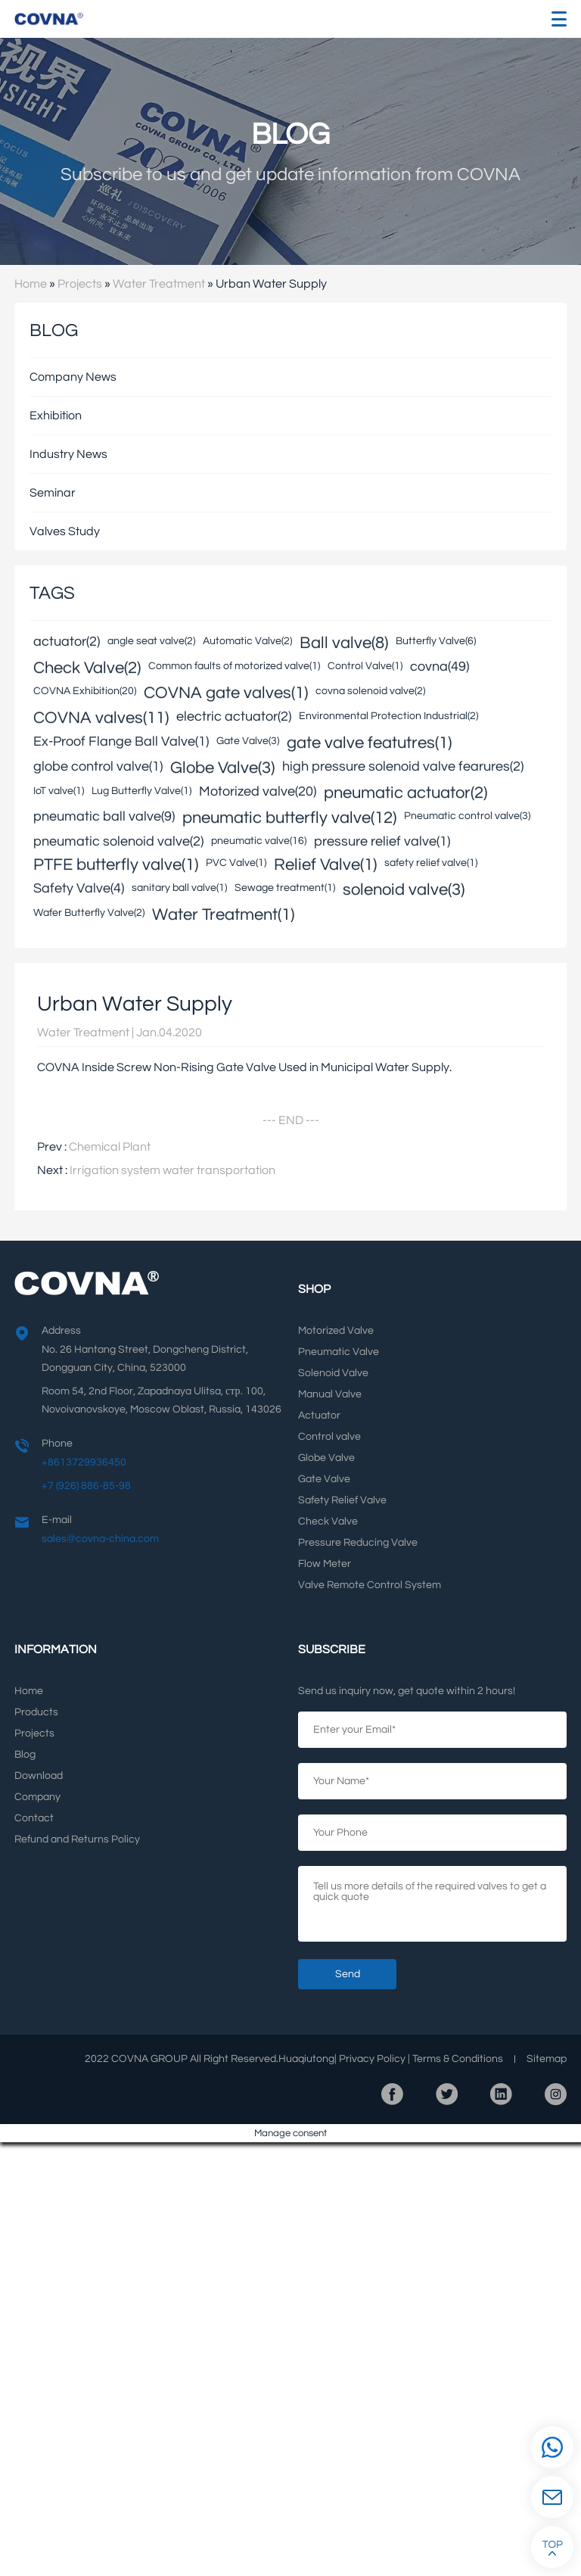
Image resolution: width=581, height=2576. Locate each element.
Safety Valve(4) (78, 889)
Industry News (68, 454)
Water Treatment (159, 284)
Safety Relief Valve (342, 1500)
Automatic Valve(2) (247, 641)
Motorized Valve (336, 1330)
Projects (79, 284)
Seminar (53, 493)
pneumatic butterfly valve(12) (289, 817)
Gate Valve (324, 1479)
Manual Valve (330, 1394)
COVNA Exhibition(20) (84, 691)
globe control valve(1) (98, 767)
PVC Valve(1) (236, 863)
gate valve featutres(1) (369, 742)
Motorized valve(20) (257, 792)
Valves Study (65, 531)
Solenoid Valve (333, 1373)
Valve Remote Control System (369, 1585)
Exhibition (56, 416)
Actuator (319, 1415)
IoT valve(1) (58, 791)
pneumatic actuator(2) (405, 792)
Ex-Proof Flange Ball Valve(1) (121, 742)
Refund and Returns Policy (77, 1839)
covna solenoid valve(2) (370, 691)
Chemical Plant (110, 1147)
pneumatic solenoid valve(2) (118, 842)
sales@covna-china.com (100, 1539)
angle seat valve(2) (151, 641)
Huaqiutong (306, 2059)
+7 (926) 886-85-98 (86, 1486)
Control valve (329, 1436)
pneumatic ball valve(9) (104, 817)
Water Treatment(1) (223, 914)
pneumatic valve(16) (258, 841)
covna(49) (439, 667)
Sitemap (547, 2059)
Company (37, 1797)
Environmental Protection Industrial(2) (388, 716)
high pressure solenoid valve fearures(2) (403, 767)
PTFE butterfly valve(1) (115, 864)
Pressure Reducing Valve (358, 1542)
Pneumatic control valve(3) (467, 816)
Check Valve (328, 1521)
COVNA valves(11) (101, 717)
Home (30, 284)
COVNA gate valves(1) (226, 692)
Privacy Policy (372, 2059)
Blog (25, 1754)
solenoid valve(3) (403, 889)
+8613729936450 (84, 1462)
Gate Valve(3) (247, 741)
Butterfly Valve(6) (436, 641)
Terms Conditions (457, 2059)
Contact (34, 1818)
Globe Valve (326, 1458)
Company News (73, 377)
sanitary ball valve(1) (179, 888)
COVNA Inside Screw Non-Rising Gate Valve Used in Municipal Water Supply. (244, 1067)
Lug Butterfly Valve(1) (141, 791)
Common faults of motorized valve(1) (234, 666)
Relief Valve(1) (325, 864)
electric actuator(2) (233, 717)
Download (38, 1776)
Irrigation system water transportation (172, 1170)
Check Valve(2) (87, 667)
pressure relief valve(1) (382, 842)
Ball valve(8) (344, 642)
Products (36, 1712)
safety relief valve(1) (430, 863)
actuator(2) (66, 642)
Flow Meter (324, 1564)
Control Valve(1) (365, 666)
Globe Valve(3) (222, 767)
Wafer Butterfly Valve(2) (88, 913)
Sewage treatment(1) (285, 888)
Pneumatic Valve (338, 1352)
